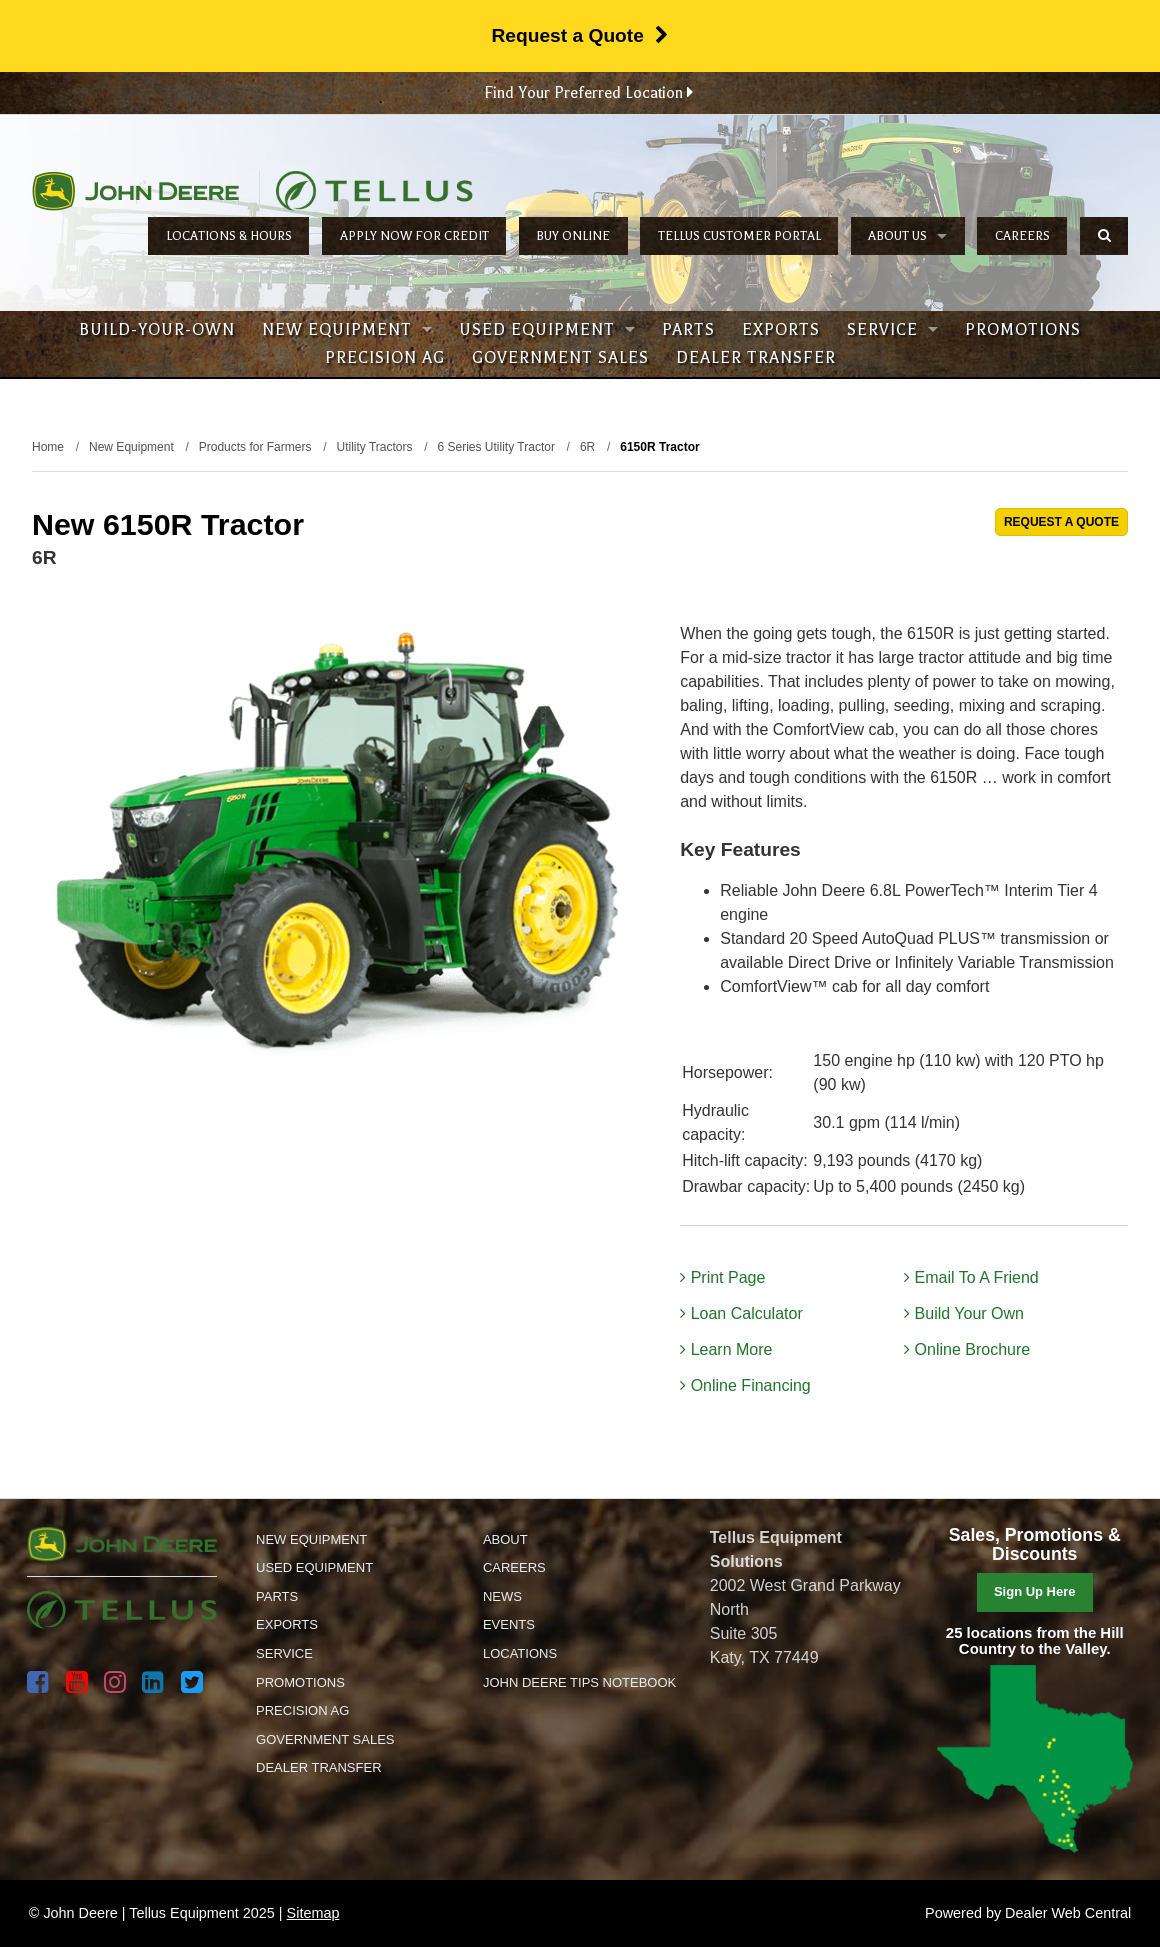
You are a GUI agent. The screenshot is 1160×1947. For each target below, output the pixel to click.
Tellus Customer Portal (739, 236)
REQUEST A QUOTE (1061, 522)
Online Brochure (967, 1349)
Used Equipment (547, 330)
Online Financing (745, 1385)
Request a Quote (579, 35)
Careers (1022, 236)
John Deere (135, 191)
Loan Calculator (741, 1313)
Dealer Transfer (756, 358)
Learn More (726, 1349)
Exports (781, 330)
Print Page (722, 1277)
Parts (688, 330)
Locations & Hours (229, 236)
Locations (520, 1653)
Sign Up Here (1035, 1591)
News (502, 1596)
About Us (907, 236)
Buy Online (573, 236)
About (505, 1539)
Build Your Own (964, 1313)
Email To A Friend (971, 1277)
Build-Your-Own (157, 330)
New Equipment (347, 330)
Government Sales (560, 358)
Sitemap (313, 1913)
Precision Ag (385, 358)
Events (509, 1624)
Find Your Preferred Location (588, 93)
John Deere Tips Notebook (579, 1682)
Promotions (1023, 330)
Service (892, 330)
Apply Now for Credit (414, 236)
